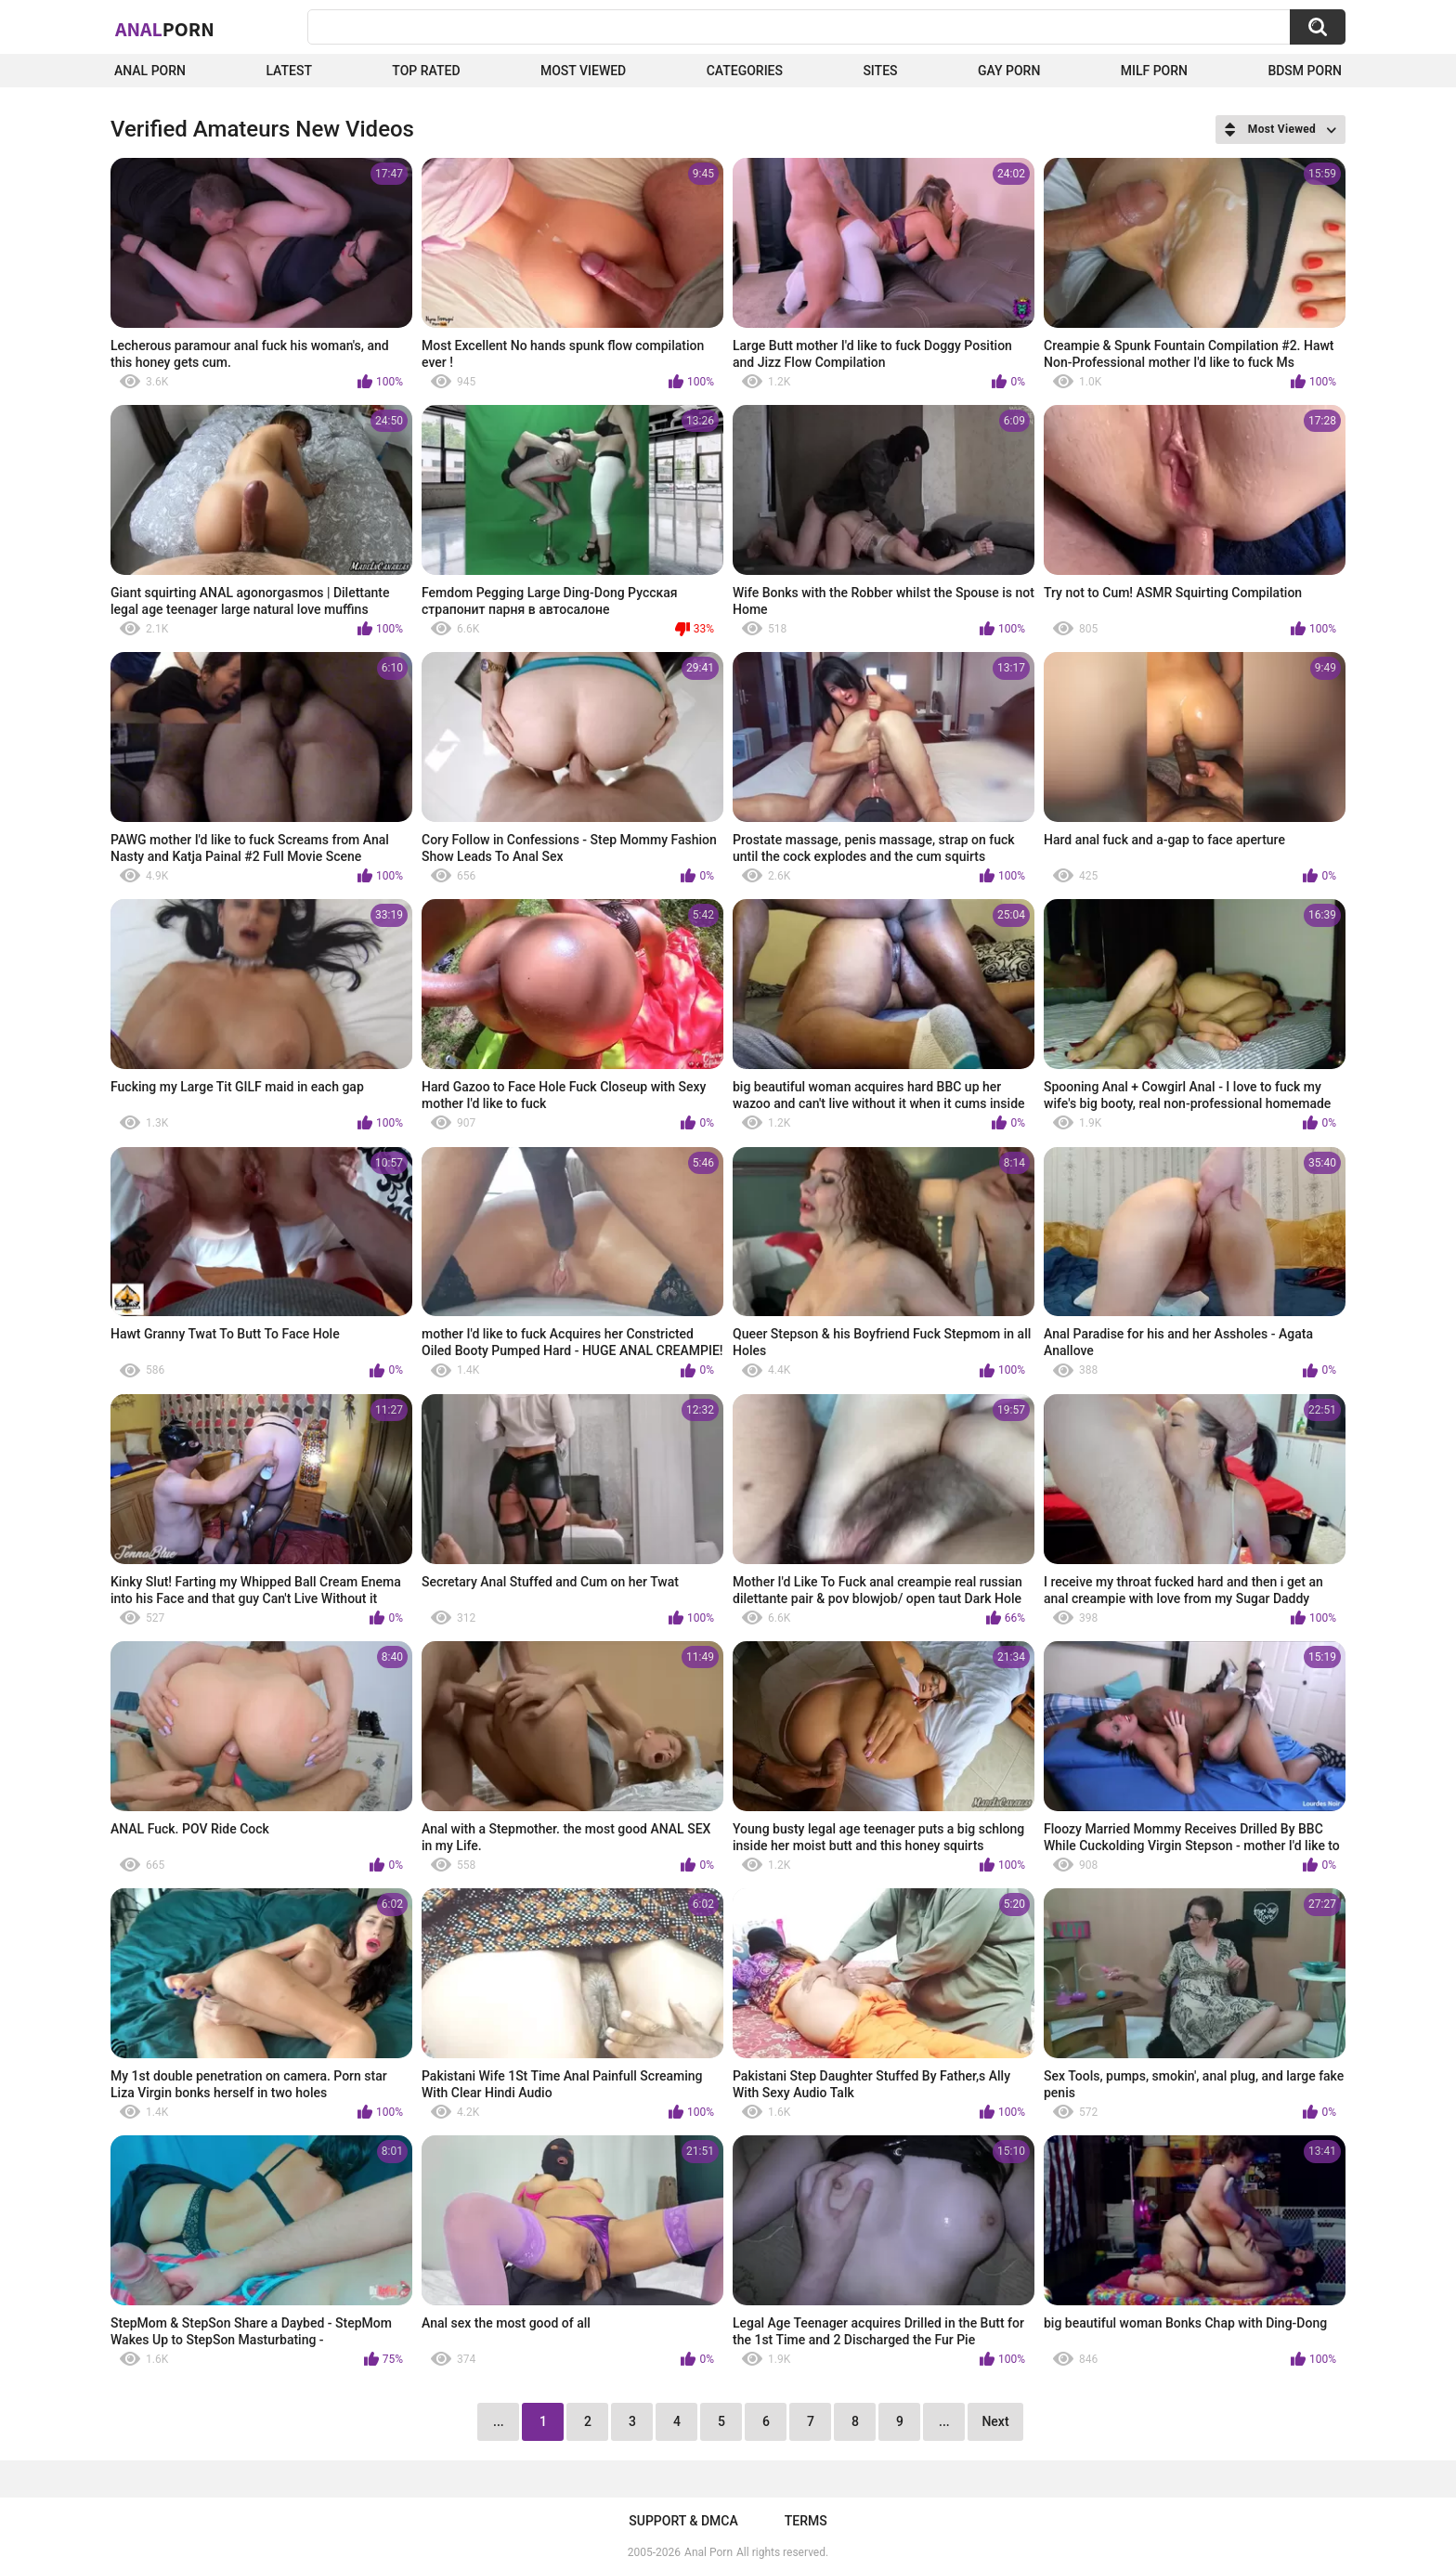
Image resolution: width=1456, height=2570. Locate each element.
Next (995, 2421)
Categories (745, 70)
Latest (289, 70)
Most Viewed (583, 70)
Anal (164, 29)
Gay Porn (1009, 70)
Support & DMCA (683, 2520)
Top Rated (426, 70)
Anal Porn (150, 70)
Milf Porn (1154, 70)
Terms (806, 2520)
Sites (880, 70)
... (944, 2421)
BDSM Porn (1305, 70)
